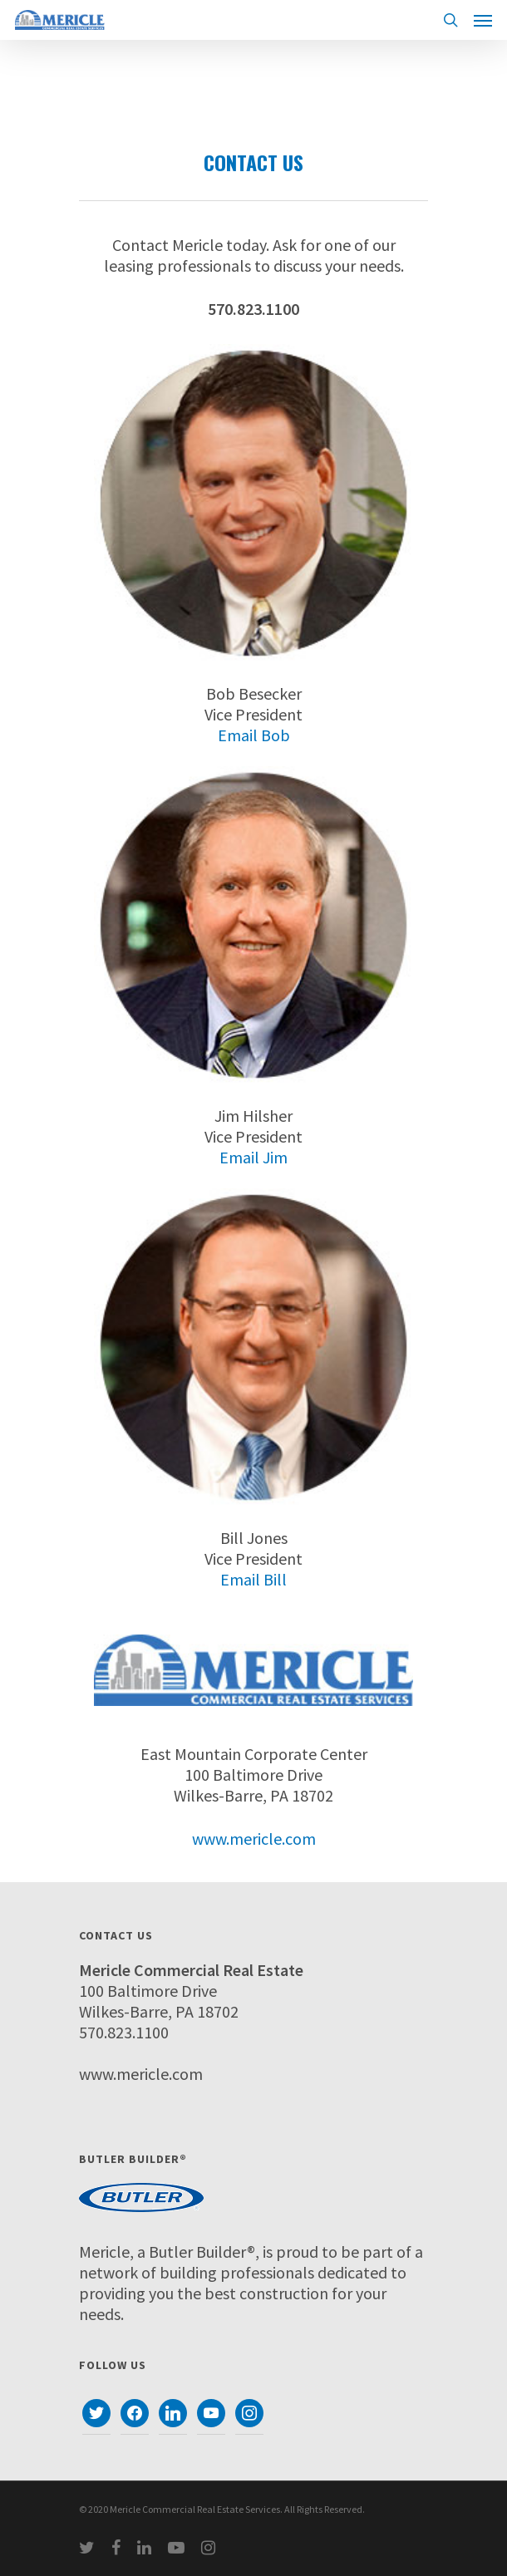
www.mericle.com (254, 1838)
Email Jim (253, 1157)
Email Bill (253, 1579)
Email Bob (254, 735)
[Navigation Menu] (483, 20)
